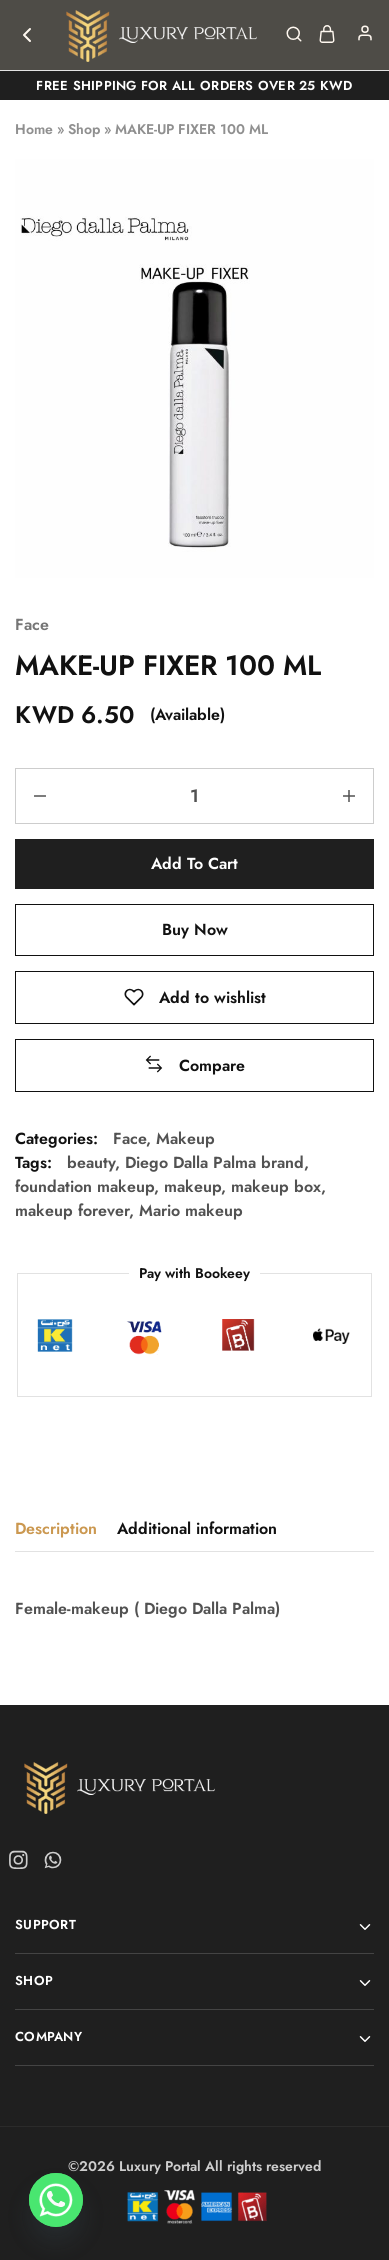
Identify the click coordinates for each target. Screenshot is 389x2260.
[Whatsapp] (56, 2208)
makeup (192, 1186)
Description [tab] (56, 1528)
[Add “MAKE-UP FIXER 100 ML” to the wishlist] (195, 997)
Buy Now (195, 929)
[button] (194, 1065)
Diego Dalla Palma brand (214, 1162)
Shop (84, 129)
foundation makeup (84, 1186)
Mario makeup (191, 1210)
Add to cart (194, 863)
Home (34, 129)
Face (32, 624)
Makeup (185, 1138)
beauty (91, 1162)
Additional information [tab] (197, 1528)
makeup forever (72, 1210)
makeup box (276, 1186)
